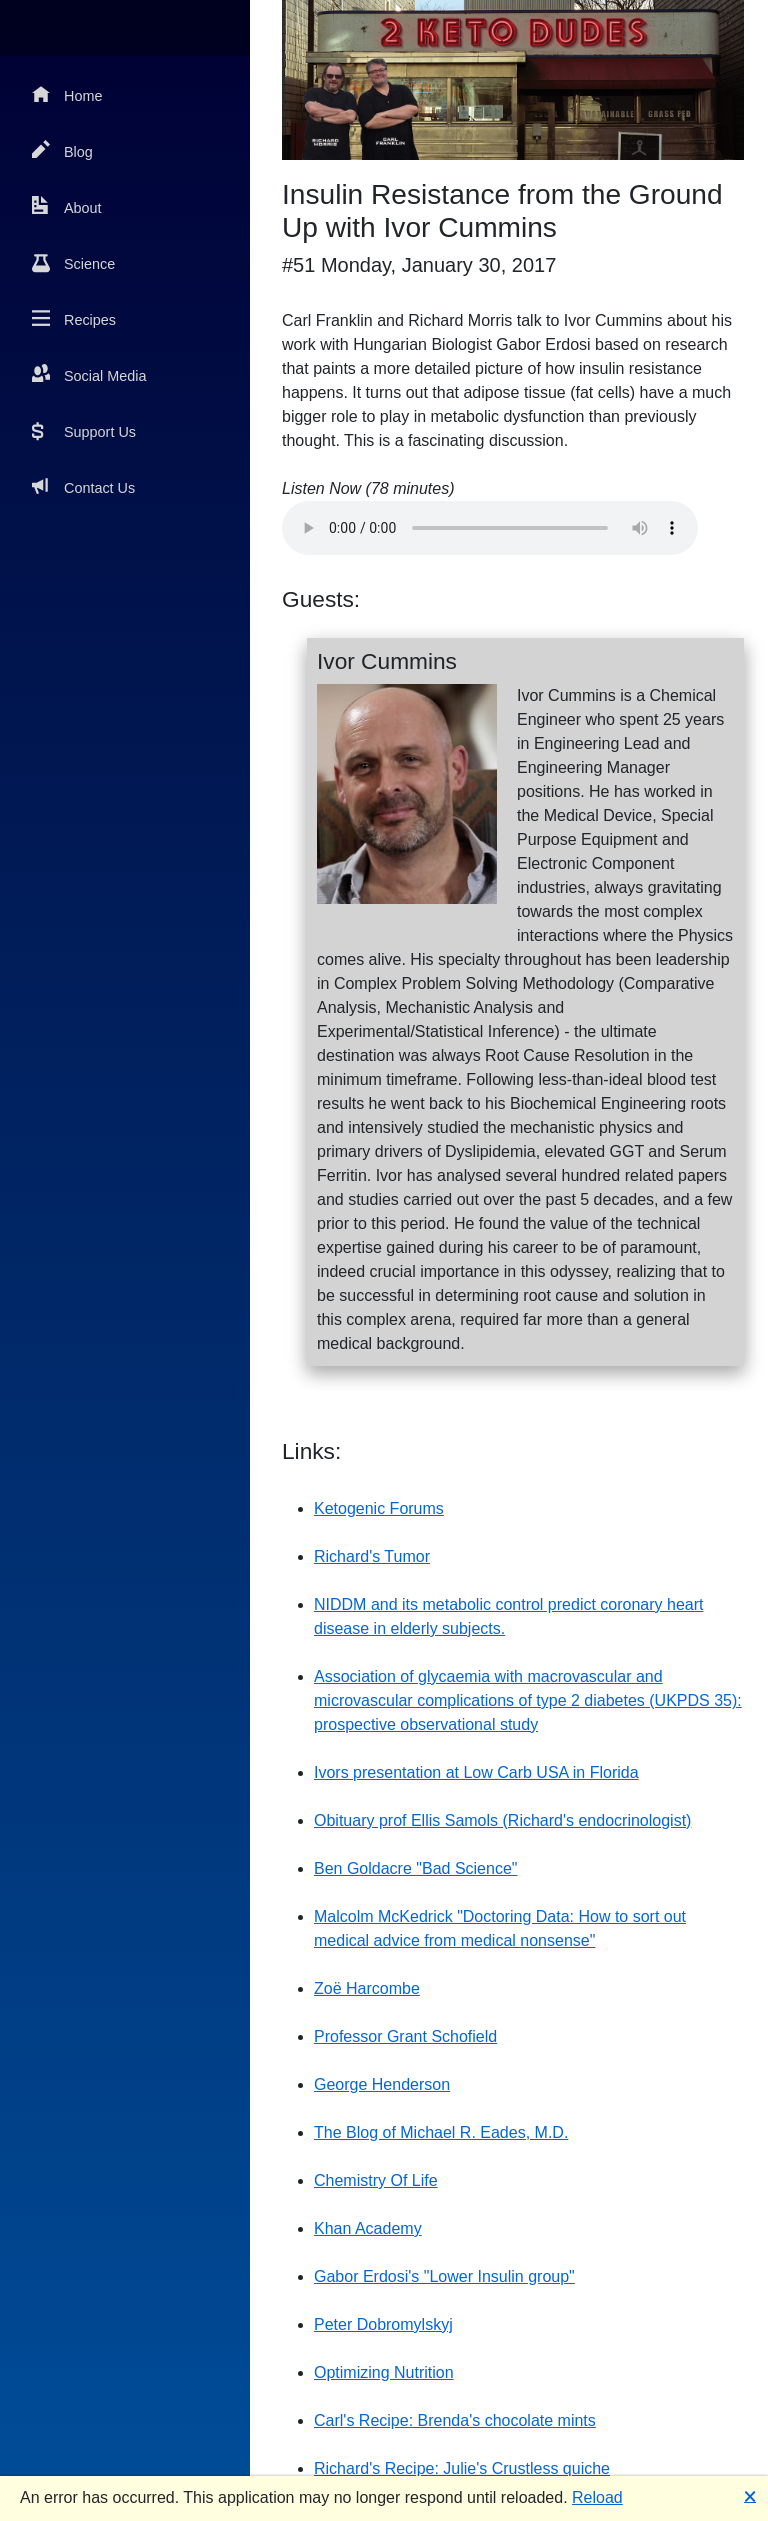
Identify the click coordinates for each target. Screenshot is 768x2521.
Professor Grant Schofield (405, 2036)
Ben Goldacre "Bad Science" (415, 1868)
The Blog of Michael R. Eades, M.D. (441, 2132)
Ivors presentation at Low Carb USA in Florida (476, 1772)
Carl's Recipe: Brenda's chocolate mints (455, 2420)
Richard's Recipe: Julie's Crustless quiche (462, 2468)
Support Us (84, 430)
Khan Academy (368, 2228)
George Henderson (382, 2084)
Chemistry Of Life (376, 2180)
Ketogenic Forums (379, 1508)
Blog (62, 150)
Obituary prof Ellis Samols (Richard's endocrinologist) (502, 1820)
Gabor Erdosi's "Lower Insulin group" (444, 2276)
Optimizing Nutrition (384, 2372)
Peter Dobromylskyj (383, 2324)
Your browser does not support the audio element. (490, 528)
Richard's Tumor (372, 1556)
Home (67, 94)
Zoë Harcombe (367, 1988)
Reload (597, 2497)
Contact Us (83, 486)
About (67, 206)
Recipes (74, 318)
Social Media (89, 374)
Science (73, 262)
